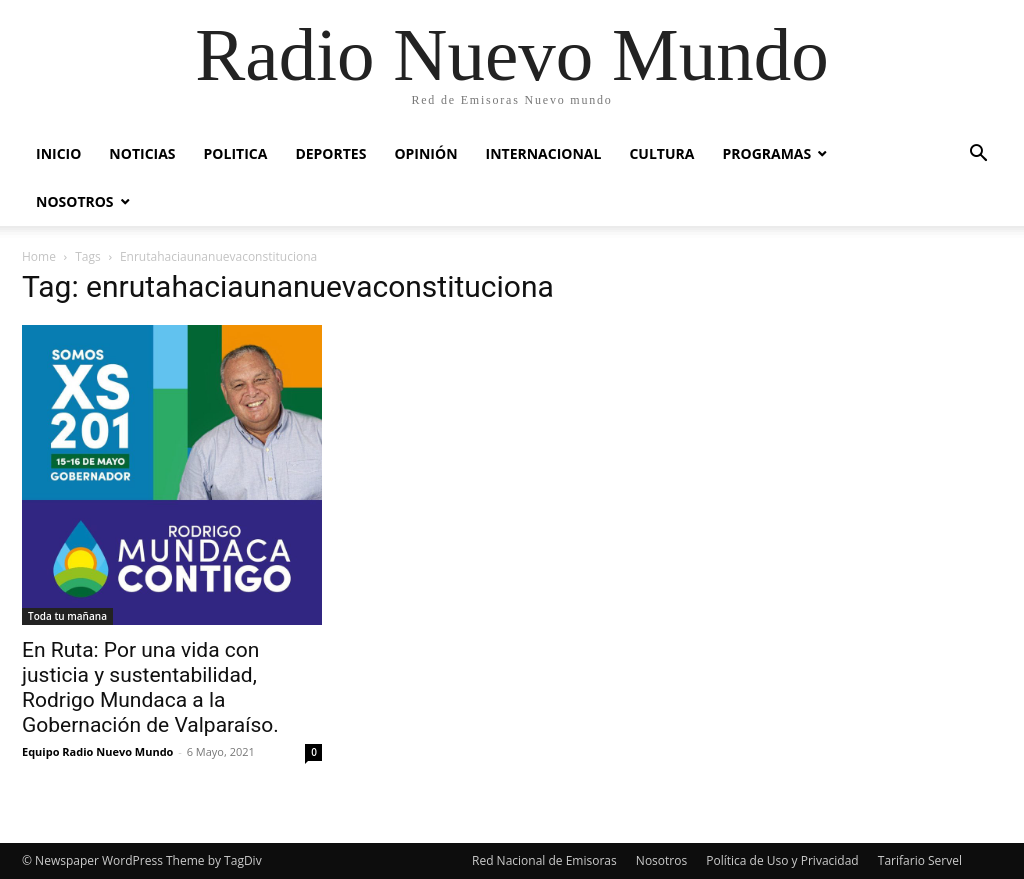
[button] (978, 155)
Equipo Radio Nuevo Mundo (97, 751)
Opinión (425, 153)
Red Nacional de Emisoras (544, 860)
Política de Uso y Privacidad (782, 860)
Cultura (661, 153)
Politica (236, 153)
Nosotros (75, 201)
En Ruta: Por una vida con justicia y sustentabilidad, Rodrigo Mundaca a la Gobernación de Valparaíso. (150, 687)
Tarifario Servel (920, 860)
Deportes (330, 153)
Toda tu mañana (67, 616)
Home (39, 256)
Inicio (58, 153)
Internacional (544, 153)
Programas (766, 153)
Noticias (142, 153)
